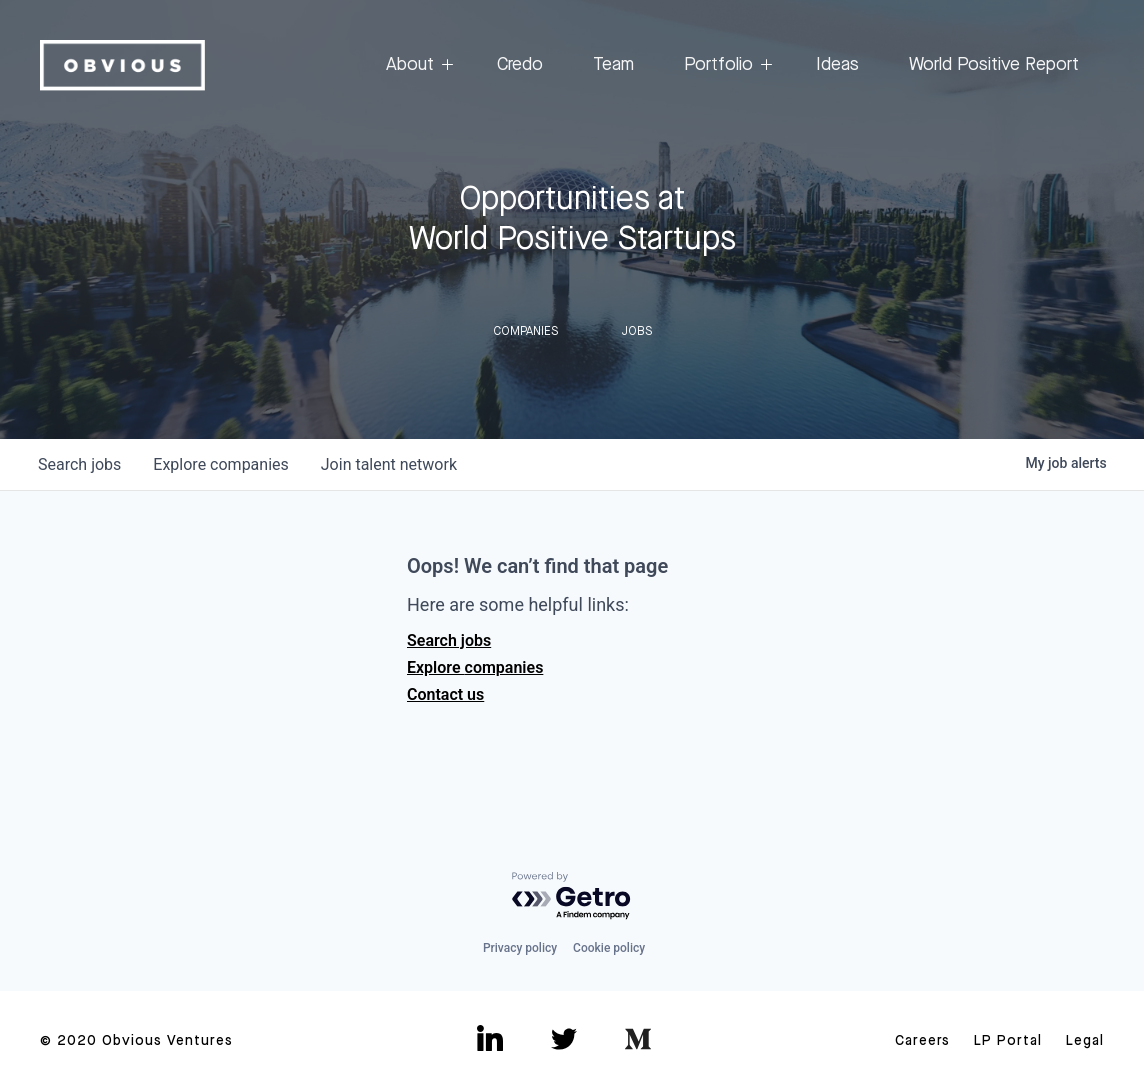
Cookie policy (609, 948)
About (416, 65)
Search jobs (449, 640)
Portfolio (725, 65)
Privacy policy (520, 948)
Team (613, 65)
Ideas (837, 65)
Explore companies (475, 667)
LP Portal (1008, 1041)
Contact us (445, 694)
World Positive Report (994, 65)
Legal (1085, 1041)
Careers (922, 1041)
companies (220, 464)
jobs (79, 464)
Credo (520, 65)
